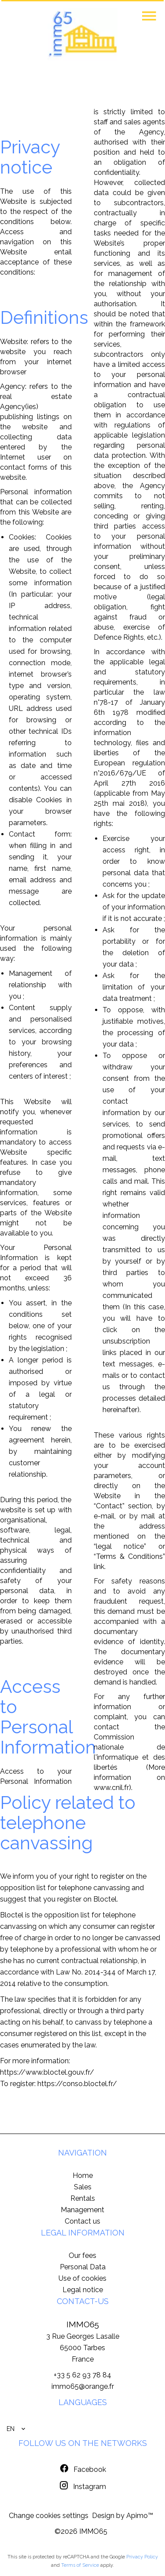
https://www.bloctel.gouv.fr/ (47, 2072)
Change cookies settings (48, 2515)
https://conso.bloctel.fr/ (77, 2084)
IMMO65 (82, 2324)
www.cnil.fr (111, 1787)
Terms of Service (80, 2565)
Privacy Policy (142, 2557)
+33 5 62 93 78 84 (82, 2375)
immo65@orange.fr (82, 2386)
